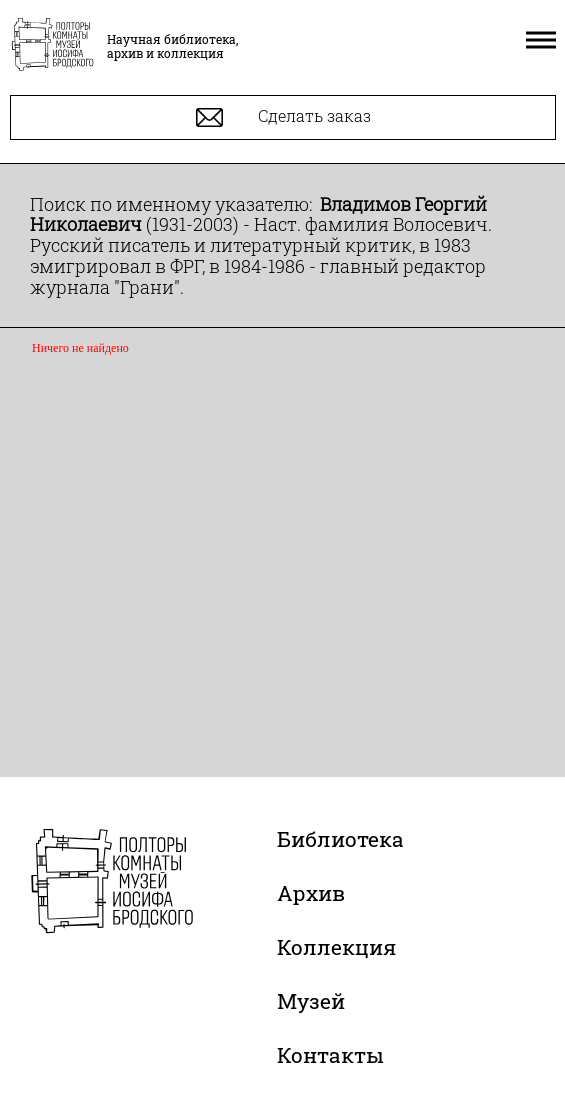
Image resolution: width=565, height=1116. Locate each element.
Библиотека (340, 839)
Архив (311, 893)
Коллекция (336, 947)
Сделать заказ (283, 117)
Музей (311, 1001)
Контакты (330, 1055)
